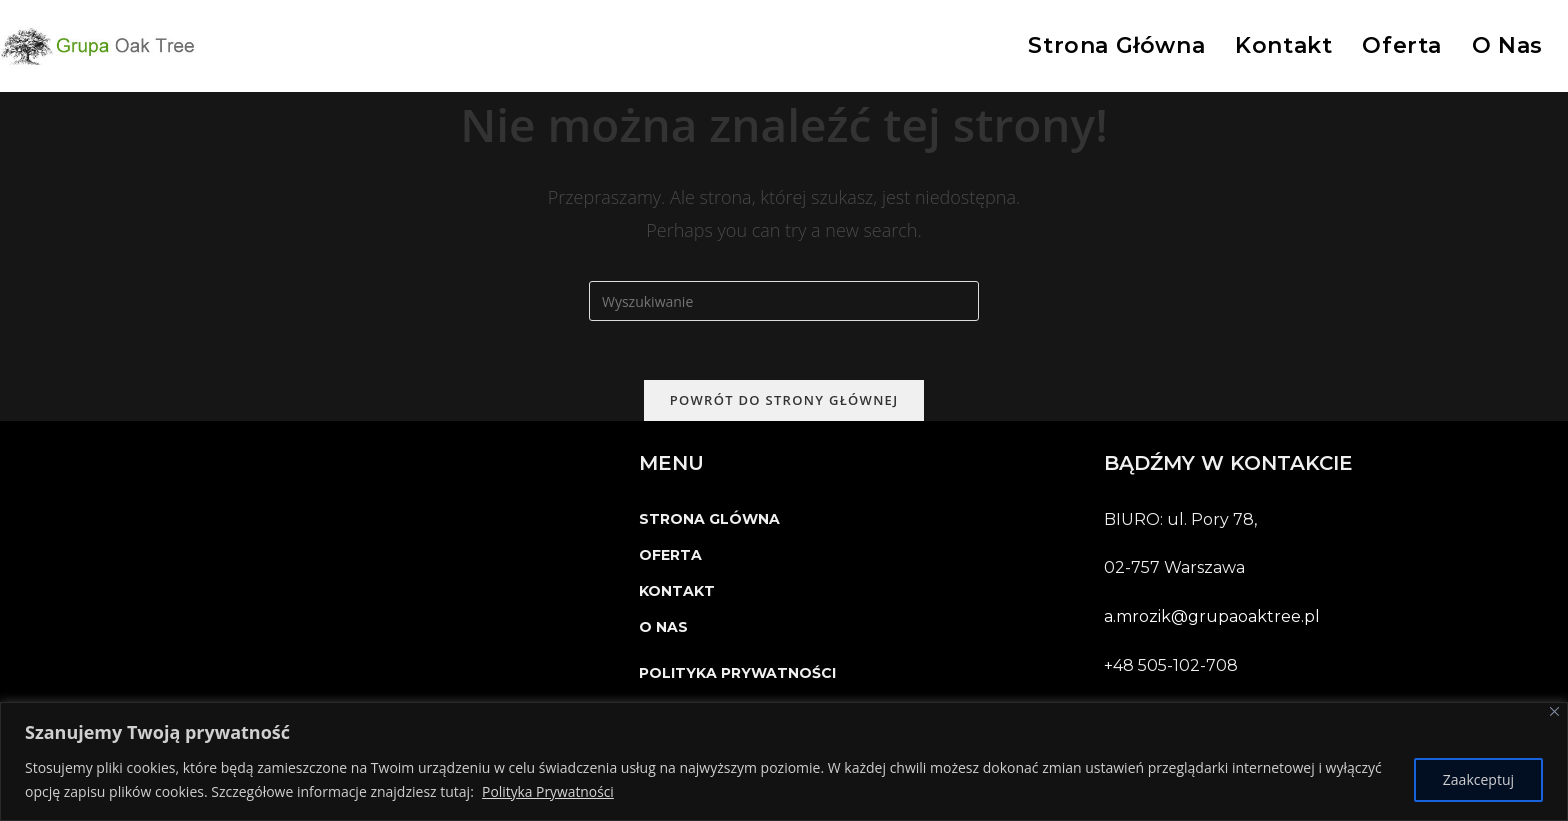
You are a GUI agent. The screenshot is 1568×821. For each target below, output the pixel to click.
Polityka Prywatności (548, 791)
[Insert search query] (784, 301)
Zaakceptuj (1478, 779)
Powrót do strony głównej (784, 401)
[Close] (1554, 711)
